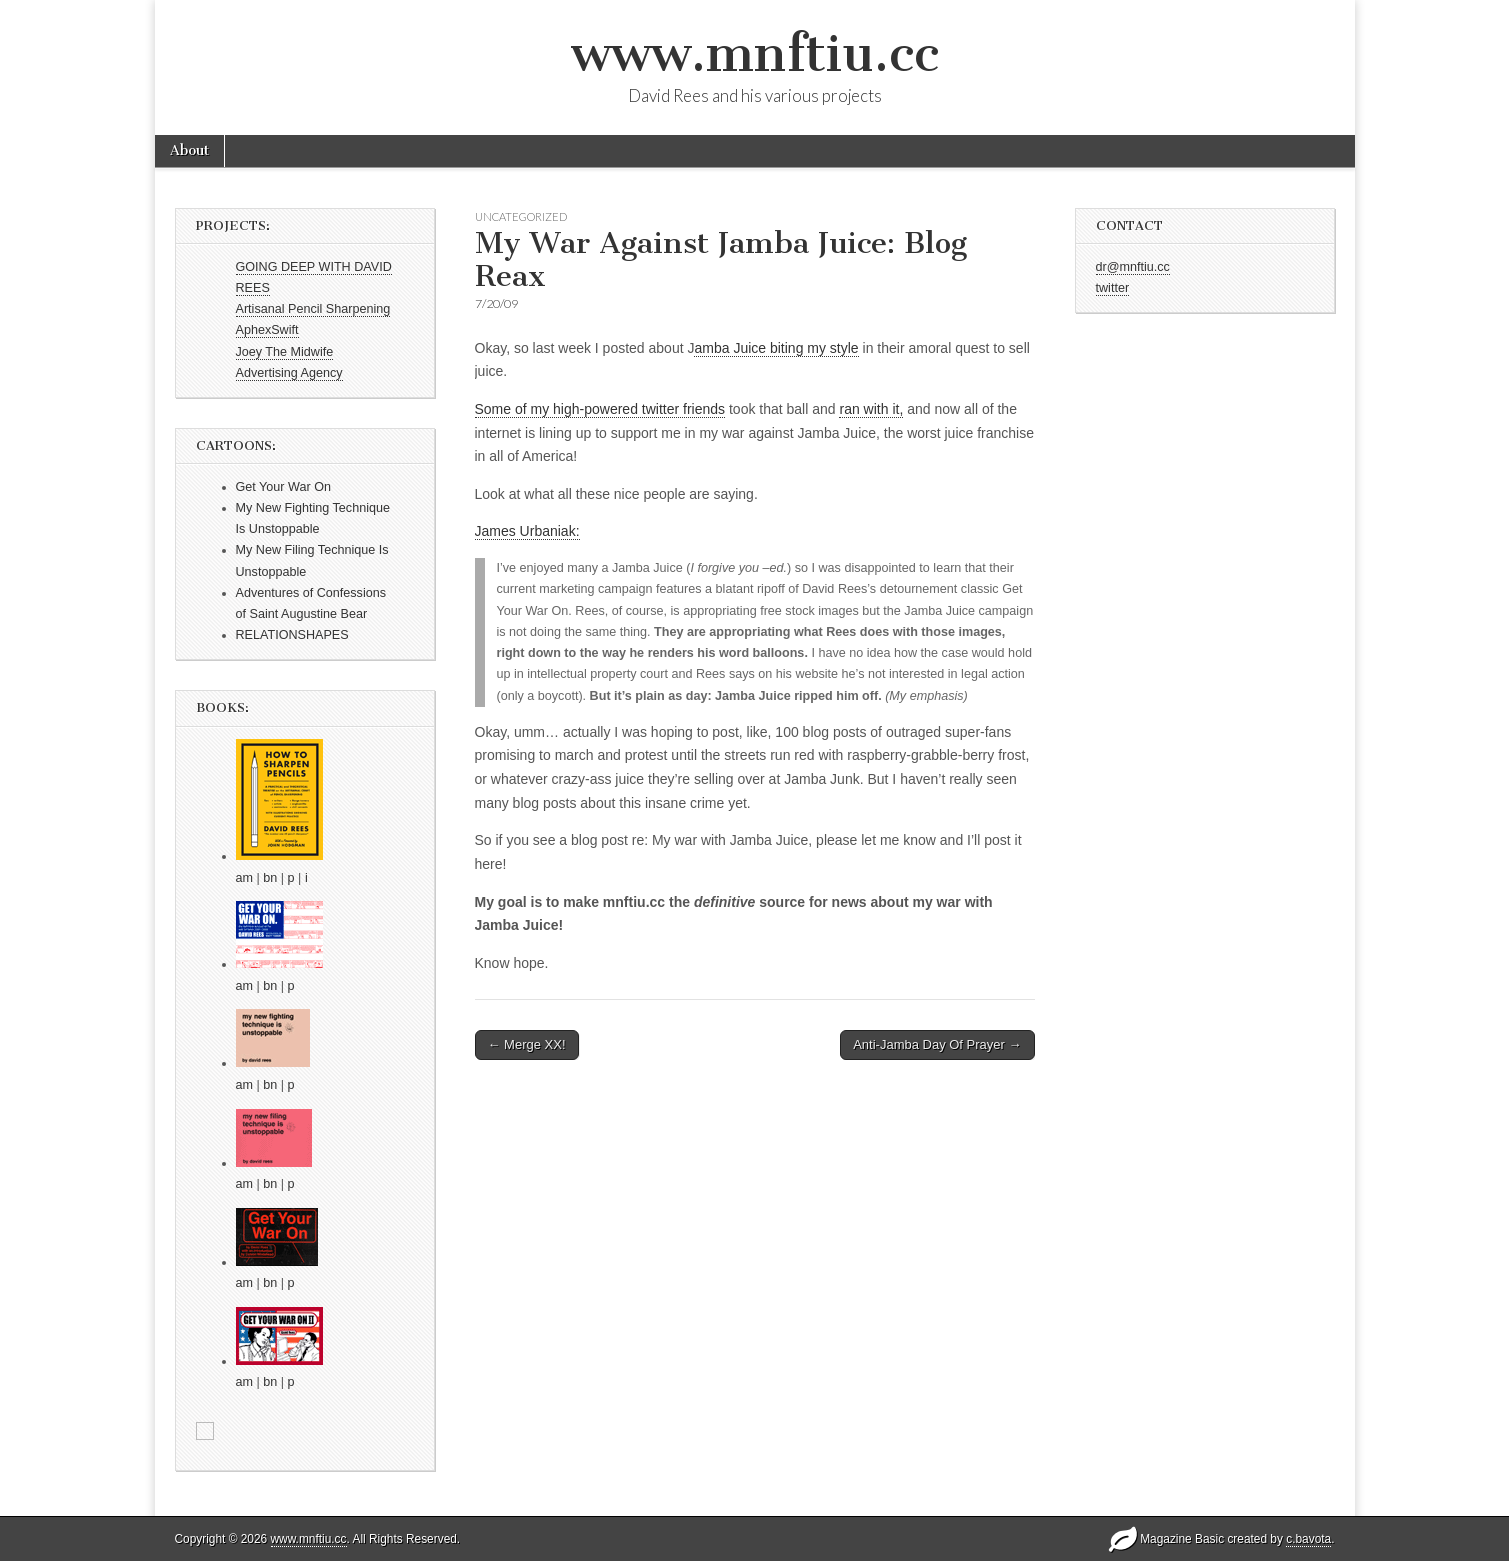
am (245, 878)
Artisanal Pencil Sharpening (313, 309)
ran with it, (871, 409)
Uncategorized (521, 216)
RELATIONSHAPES (292, 635)
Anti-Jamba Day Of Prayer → (937, 1044)
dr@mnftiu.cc (1133, 267)
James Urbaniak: (527, 531)
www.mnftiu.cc (755, 53)
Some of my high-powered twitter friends (600, 409)
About (189, 150)
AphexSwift (267, 330)
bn (270, 878)
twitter (1113, 288)
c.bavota (1308, 1539)
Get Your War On (283, 487)
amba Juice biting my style (776, 348)
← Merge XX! (527, 1044)
